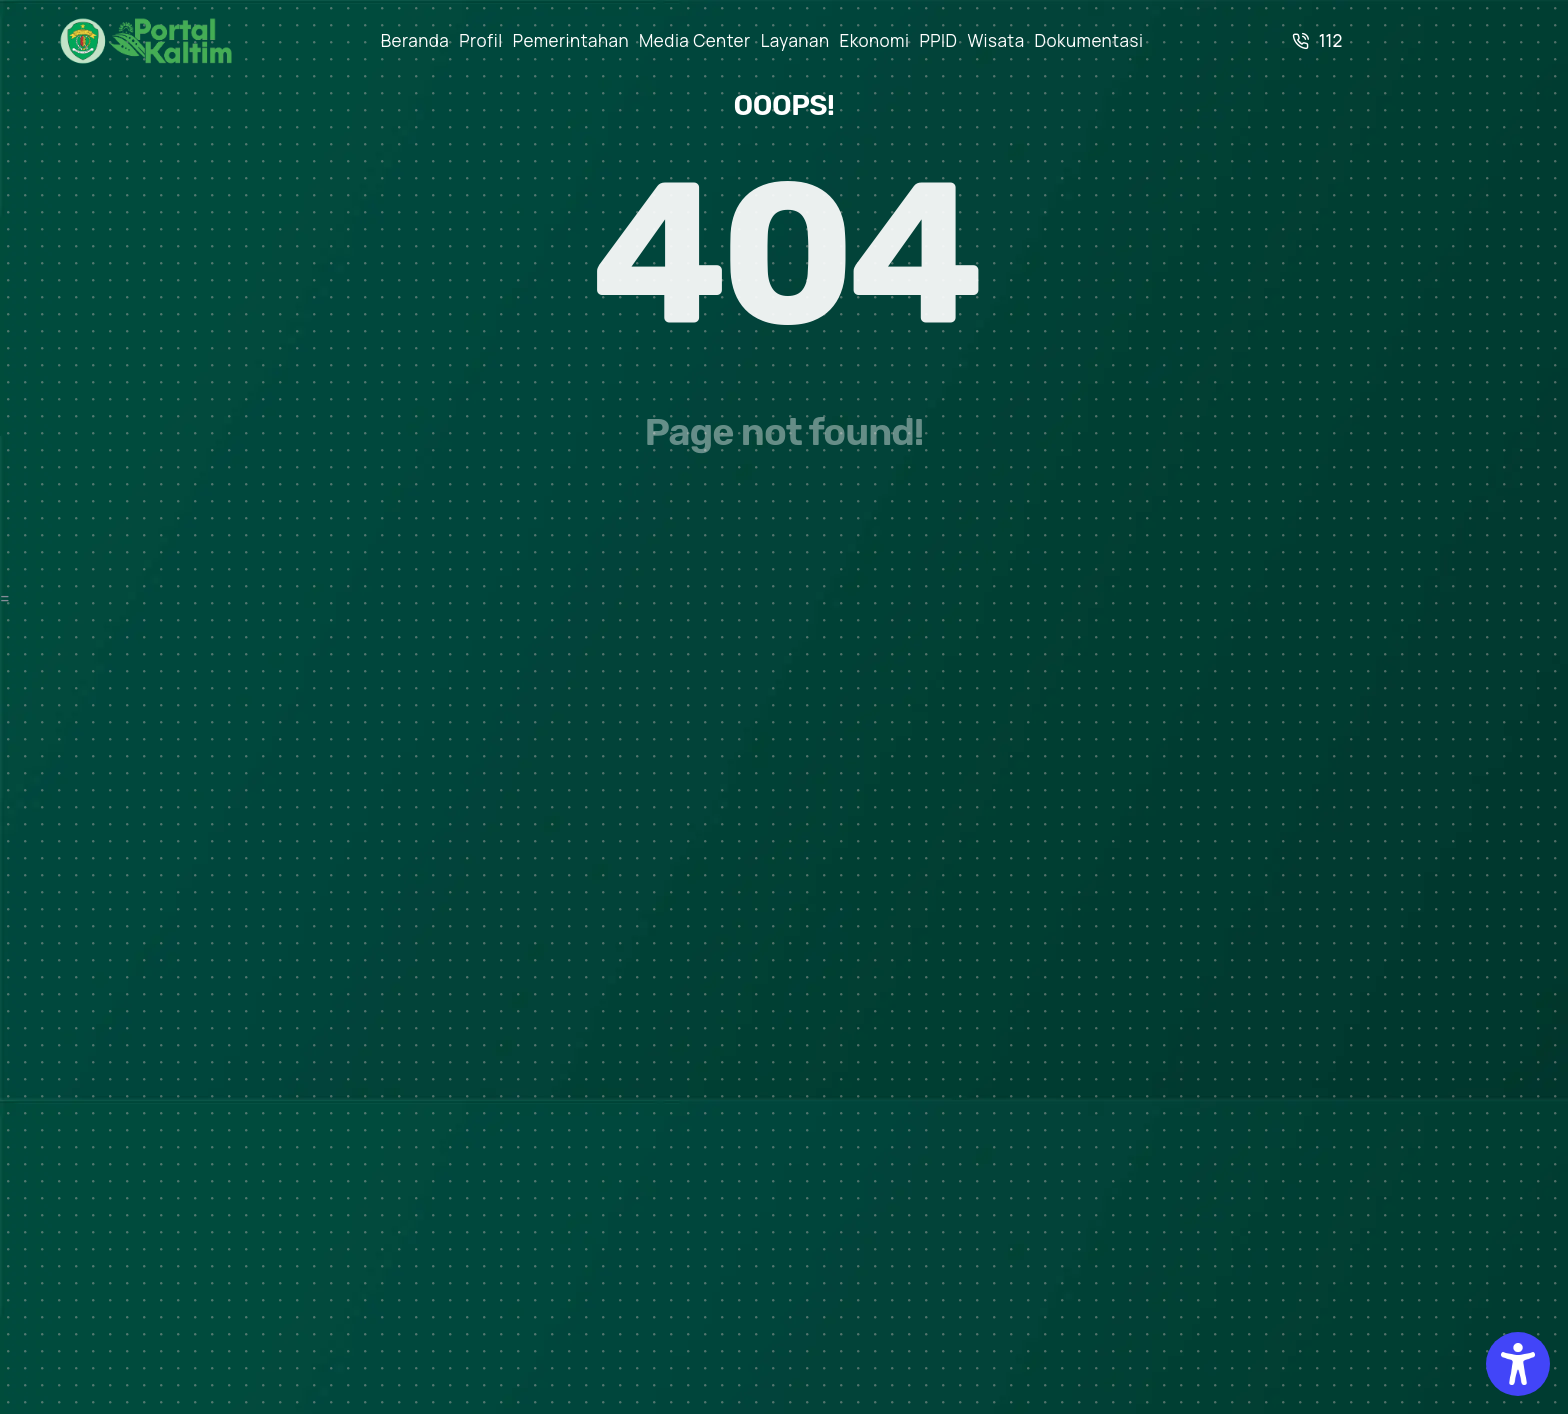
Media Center (695, 40)
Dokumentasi (1089, 40)
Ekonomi (875, 40)
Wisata (995, 40)
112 (1317, 40)
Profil (481, 40)
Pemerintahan (571, 40)
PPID (939, 40)
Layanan (795, 40)
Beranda (415, 40)
